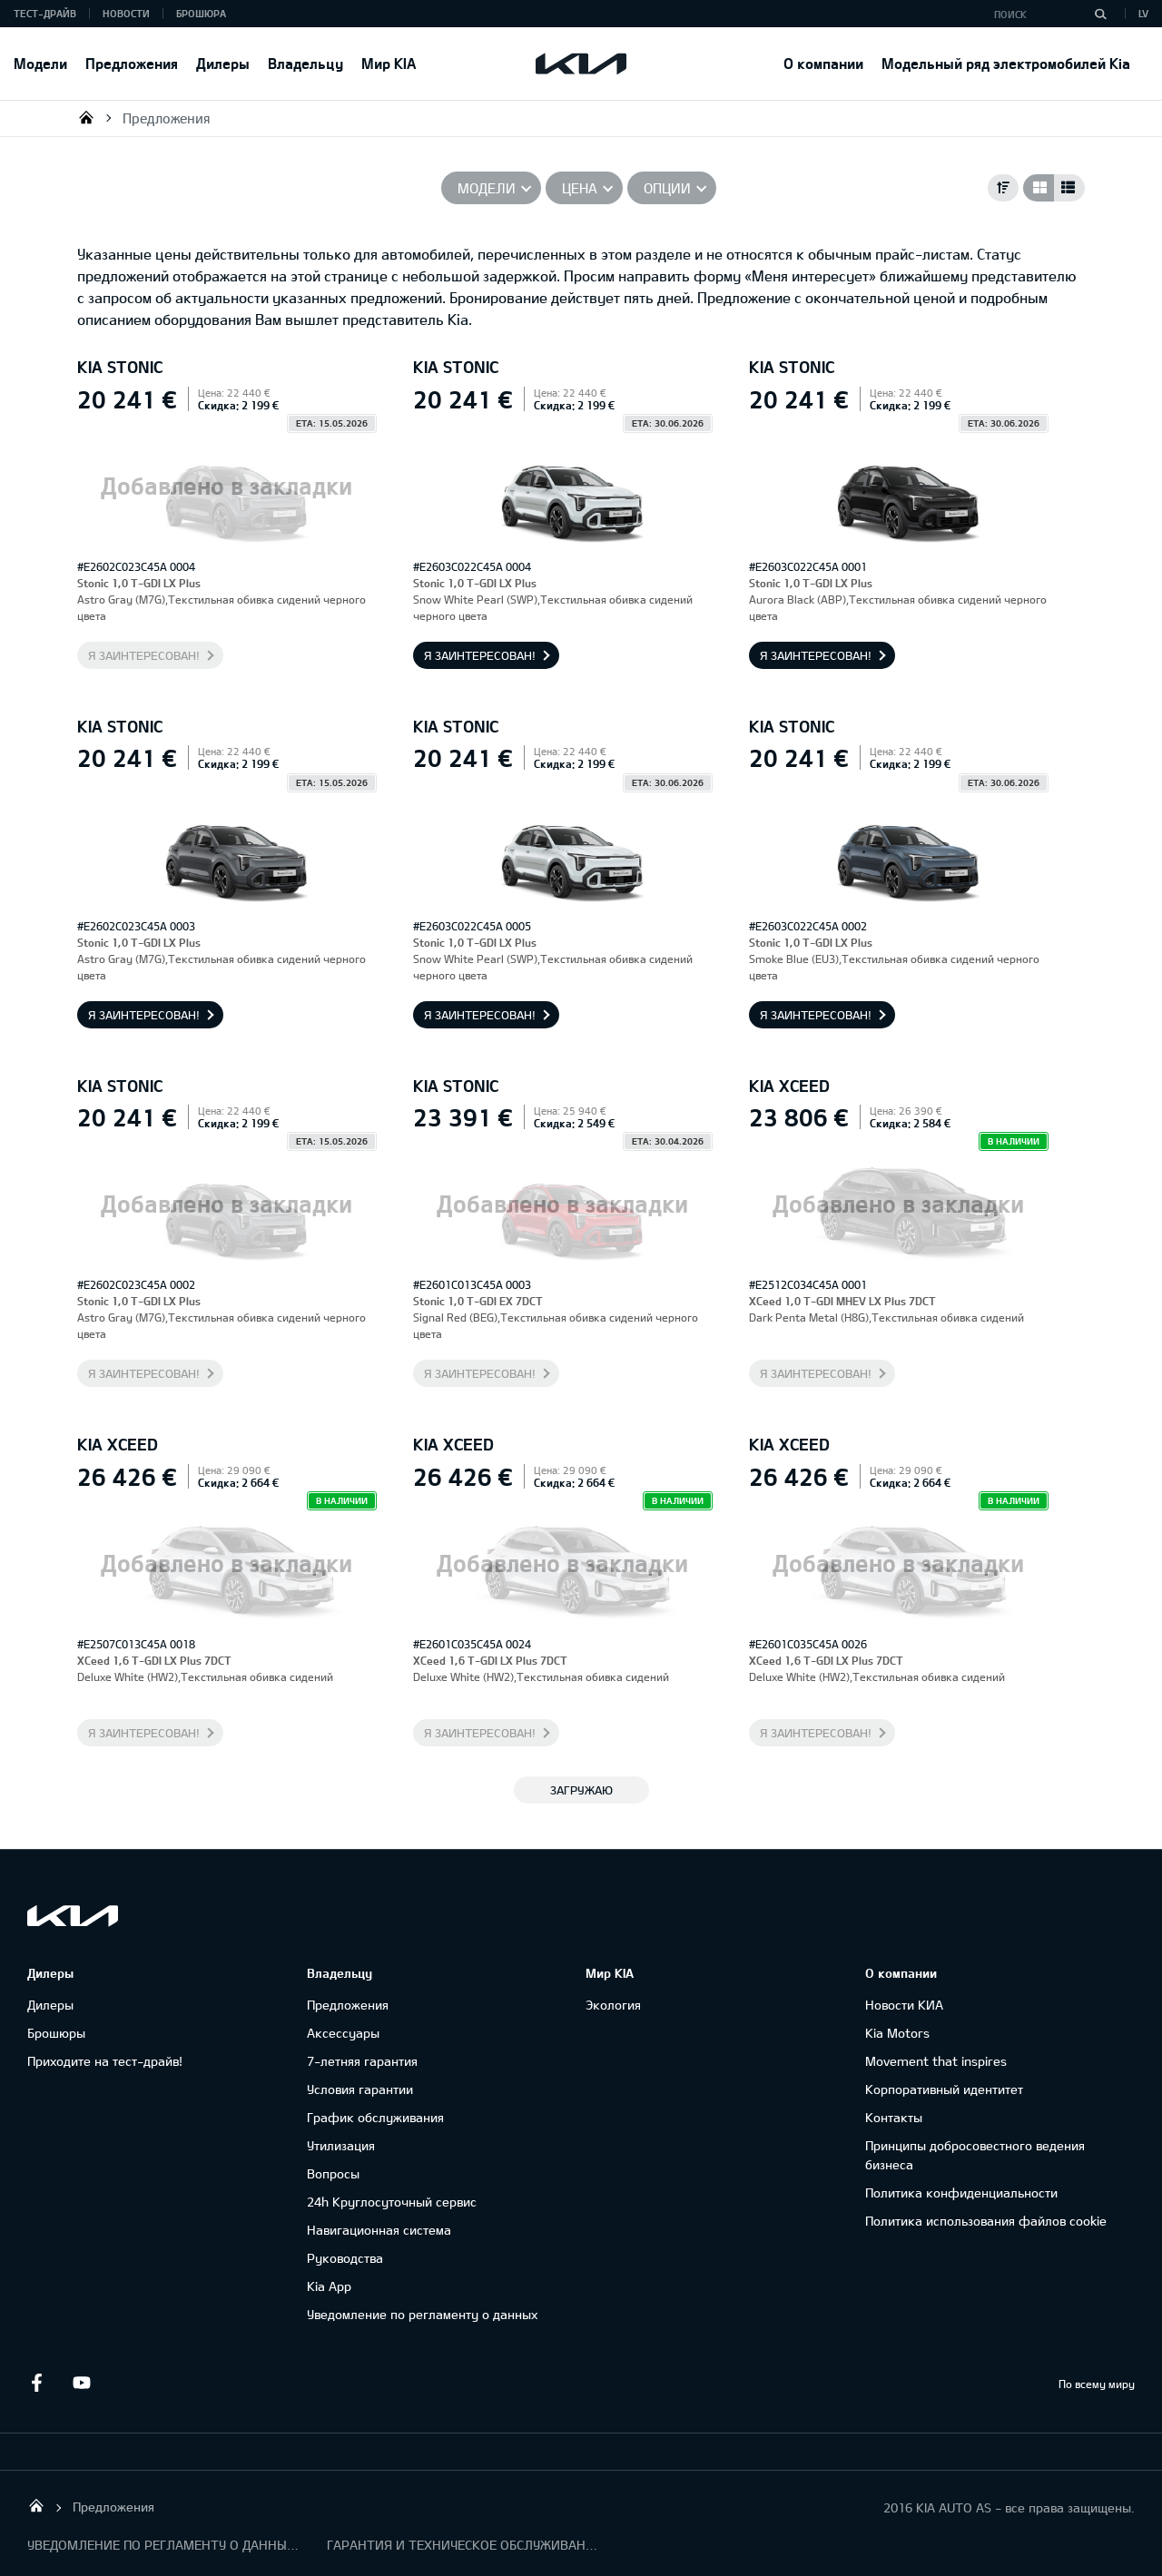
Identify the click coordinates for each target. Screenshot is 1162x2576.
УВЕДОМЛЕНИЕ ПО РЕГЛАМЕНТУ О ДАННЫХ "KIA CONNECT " (163, 2544)
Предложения (131, 63)
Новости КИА (904, 2004)
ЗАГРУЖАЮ (581, 1790)
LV (1143, 13)
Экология (613, 2004)
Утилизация (341, 2145)
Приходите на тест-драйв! (104, 2061)
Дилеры (223, 63)
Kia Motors (897, 2032)
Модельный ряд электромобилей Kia (1005, 63)
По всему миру (1097, 2383)
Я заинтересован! (144, 655)
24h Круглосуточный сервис (392, 2201)
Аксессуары (343, 2032)
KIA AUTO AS (86, 117)
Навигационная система (379, 2229)
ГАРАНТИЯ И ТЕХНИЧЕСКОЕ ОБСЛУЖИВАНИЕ (463, 2544)
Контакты (893, 2117)
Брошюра (201, 13)
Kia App (329, 2286)
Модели (40, 63)
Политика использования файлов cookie (986, 2220)
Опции (667, 188)
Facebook (36, 2383)
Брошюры (56, 2032)
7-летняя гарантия (362, 2061)
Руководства (345, 2258)
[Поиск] (1100, 14)
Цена (579, 188)
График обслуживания (375, 2117)
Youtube (82, 2383)
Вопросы (333, 2173)
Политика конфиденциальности (961, 2192)
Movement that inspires (936, 2061)
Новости (126, 13)
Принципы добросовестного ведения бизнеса (975, 2155)
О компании (823, 63)
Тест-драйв (45, 13)
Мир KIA (388, 63)
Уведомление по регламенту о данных (422, 2314)
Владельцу (305, 63)
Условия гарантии (360, 2089)
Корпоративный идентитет (944, 2089)
